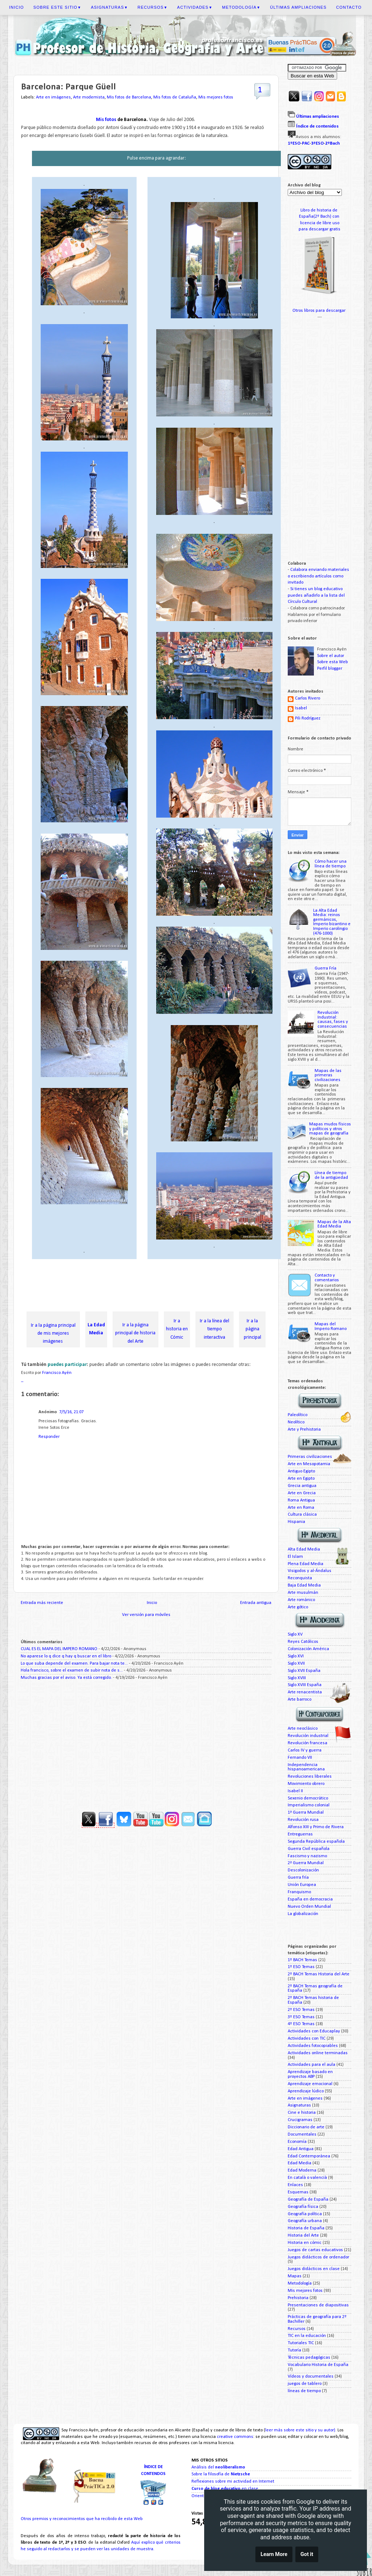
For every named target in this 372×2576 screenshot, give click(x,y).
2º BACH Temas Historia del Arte (318, 1974)
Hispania (296, 1522)
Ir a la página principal (252, 1329)
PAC (306, 143)
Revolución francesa (307, 1743)
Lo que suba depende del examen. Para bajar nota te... (74, 1663)
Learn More (273, 2554)
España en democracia (310, 1899)
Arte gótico (298, 1607)
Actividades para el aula (311, 2065)
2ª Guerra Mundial (306, 1863)
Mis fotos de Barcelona (129, 97)
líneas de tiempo (304, 2391)
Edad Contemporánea (309, 2156)
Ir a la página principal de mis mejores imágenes (53, 1333)
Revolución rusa (303, 1820)
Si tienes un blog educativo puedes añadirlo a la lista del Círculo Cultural (316, 595)
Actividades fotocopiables (313, 2046)
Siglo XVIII (297, 1678)
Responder (49, 1437)
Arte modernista (89, 97)
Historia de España (306, 2228)
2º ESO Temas (301, 2010)
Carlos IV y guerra (305, 1750)
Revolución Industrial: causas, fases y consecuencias (333, 1020)
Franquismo (299, 1892)
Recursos (153, 7)
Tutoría (294, 2350)
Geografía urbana (305, 2221)
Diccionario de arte (306, 2127)
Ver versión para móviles (146, 1615)
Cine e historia (302, 2113)
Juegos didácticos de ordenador (318, 2257)
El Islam (295, 1557)
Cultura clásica (302, 1514)
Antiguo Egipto (301, 1471)
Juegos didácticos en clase (314, 2269)
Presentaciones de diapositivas (318, 2305)
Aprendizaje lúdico (306, 2091)
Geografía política (305, 2214)
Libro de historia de (319, 210)
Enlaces (295, 2185)
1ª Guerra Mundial (306, 1812)
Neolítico (296, 1422)
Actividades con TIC (307, 2038)
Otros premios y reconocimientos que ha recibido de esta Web (82, 2519)
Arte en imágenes (53, 97)
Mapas (295, 2276)
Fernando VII (300, 1757)
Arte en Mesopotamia (309, 1464)
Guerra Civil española (308, 1849)
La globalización (303, 1914)
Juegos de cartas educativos (315, 2250)
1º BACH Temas (302, 1960)
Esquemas (298, 2192)
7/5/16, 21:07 (71, 1412)
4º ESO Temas (301, 2024)
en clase (224, 2489)
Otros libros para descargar (319, 311)
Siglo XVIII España (305, 1685)
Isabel (301, 708)
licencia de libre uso (319, 223)
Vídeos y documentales (310, 2376)
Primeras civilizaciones (310, 1457)
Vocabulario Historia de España (318, 2365)
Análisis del (218, 2467)
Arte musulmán (303, 1593)
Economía (297, 2142)
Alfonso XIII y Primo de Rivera (316, 1827)
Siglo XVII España (304, 1671)
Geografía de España (308, 2199)
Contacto (348, 7)
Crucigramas (300, 2120)
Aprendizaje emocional (310, 2084)
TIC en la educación (307, 2336)
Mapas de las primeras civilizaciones (328, 1075)
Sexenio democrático (308, 1798)
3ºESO (317, 143)
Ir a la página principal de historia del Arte (135, 1333)
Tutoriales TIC (301, 2343)
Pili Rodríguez (307, 718)
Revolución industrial (308, 1736)
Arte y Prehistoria (304, 1429)
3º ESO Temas (301, 2017)
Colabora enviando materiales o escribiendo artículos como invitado (318, 576)
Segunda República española (316, 1841)
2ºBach (332, 143)
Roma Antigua (301, 1500)
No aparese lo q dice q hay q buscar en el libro (66, 1656)
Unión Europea (302, 1885)
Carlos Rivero (307, 698)
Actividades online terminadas (318, 2053)
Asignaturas (109, 7)
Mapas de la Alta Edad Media (334, 1224)
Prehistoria (298, 2298)
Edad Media (299, 2163)
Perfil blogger (329, 668)
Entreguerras (300, 1834)
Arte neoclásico (303, 1728)
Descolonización (303, 1870)
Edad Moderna (302, 2170)
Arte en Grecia (302, 1493)
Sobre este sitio (57, 7)
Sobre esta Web (332, 662)
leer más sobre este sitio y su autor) (300, 2430)
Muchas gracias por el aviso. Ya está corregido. (66, 1678)
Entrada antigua (255, 1603)
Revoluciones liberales (310, 1776)
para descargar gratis (319, 229)
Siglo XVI (296, 1656)
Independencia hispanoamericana (306, 1767)
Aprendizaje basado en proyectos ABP (310, 2074)
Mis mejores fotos (215, 97)
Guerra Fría (325, 968)
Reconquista (300, 1578)
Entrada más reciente (42, 1603)
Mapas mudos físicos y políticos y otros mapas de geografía (330, 1129)
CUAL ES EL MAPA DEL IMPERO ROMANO (59, 1649)
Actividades (195, 7)
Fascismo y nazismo (307, 1856)
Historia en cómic (305, 2243)
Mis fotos (106, 119)
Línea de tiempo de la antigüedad (331, 1175)
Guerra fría (298, 1877)
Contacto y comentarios (327, 1277)
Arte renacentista (305, 1692)
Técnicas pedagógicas (309, 2357)
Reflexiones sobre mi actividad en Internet (232, 2481)
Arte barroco (299, 1699)
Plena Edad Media (305, 1564)
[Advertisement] (153, 1286)
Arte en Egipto (301, 1478)
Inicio (16, 7)
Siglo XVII (296, 1663)
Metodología (241, 7)
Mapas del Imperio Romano (331, 1326)
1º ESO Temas (301, 1967)
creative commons (235, 2437)
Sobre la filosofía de (220, 2474)
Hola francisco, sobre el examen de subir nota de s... (72, 1670)
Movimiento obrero (306, 1784)
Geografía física (303, 2207)
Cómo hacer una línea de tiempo (331, 863)
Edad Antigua (301, 2149)
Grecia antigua (302, 1486)
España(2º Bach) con (319, 216)
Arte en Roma (301, 1507)
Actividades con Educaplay (314, 2031)
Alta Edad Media (304, 1549)
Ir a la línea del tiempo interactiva (214, 1329)
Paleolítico (297, 1415)
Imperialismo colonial (308, 1805)
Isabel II (295, 1791)
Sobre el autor (330, 656)
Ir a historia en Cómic (177, 1329)
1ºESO (294, 143)
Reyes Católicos (303, 1642)
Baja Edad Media (304, 1585)
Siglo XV (295, 1634)
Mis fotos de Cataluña (174, 97)
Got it (306, 2554)
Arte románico (301, 1600)
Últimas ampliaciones (298, 7)
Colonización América (308, 1649)
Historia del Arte (303, 2235)
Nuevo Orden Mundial (309, 1906)
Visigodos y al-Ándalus (309, 1571)
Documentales (302, 2134)
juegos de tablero (305, 2384)
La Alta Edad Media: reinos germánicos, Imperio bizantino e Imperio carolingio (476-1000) (332, 922)
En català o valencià (307, 2178)
